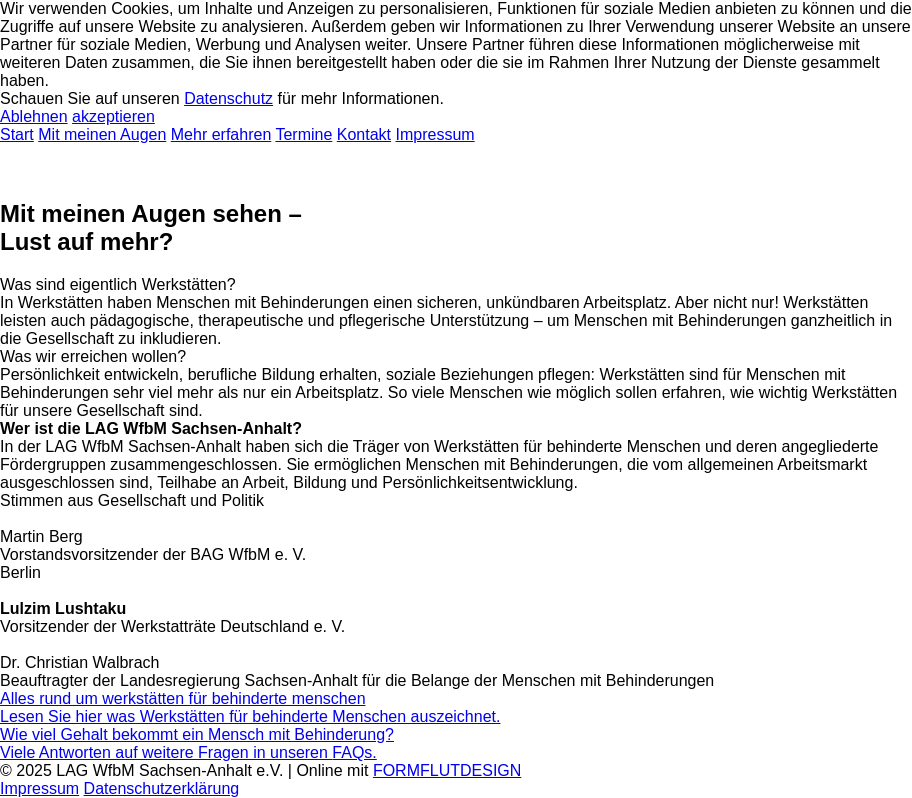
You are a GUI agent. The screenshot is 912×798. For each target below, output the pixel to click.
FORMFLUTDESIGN (447, 770)
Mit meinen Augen (102, 134)
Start (17, 134)
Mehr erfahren (221, 134)
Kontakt (364, 134)
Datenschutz (228, 98)
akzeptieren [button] (113, 116)
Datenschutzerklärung (162, 788)
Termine (303, 134)
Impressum (435, 134)
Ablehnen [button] (34, 116)
